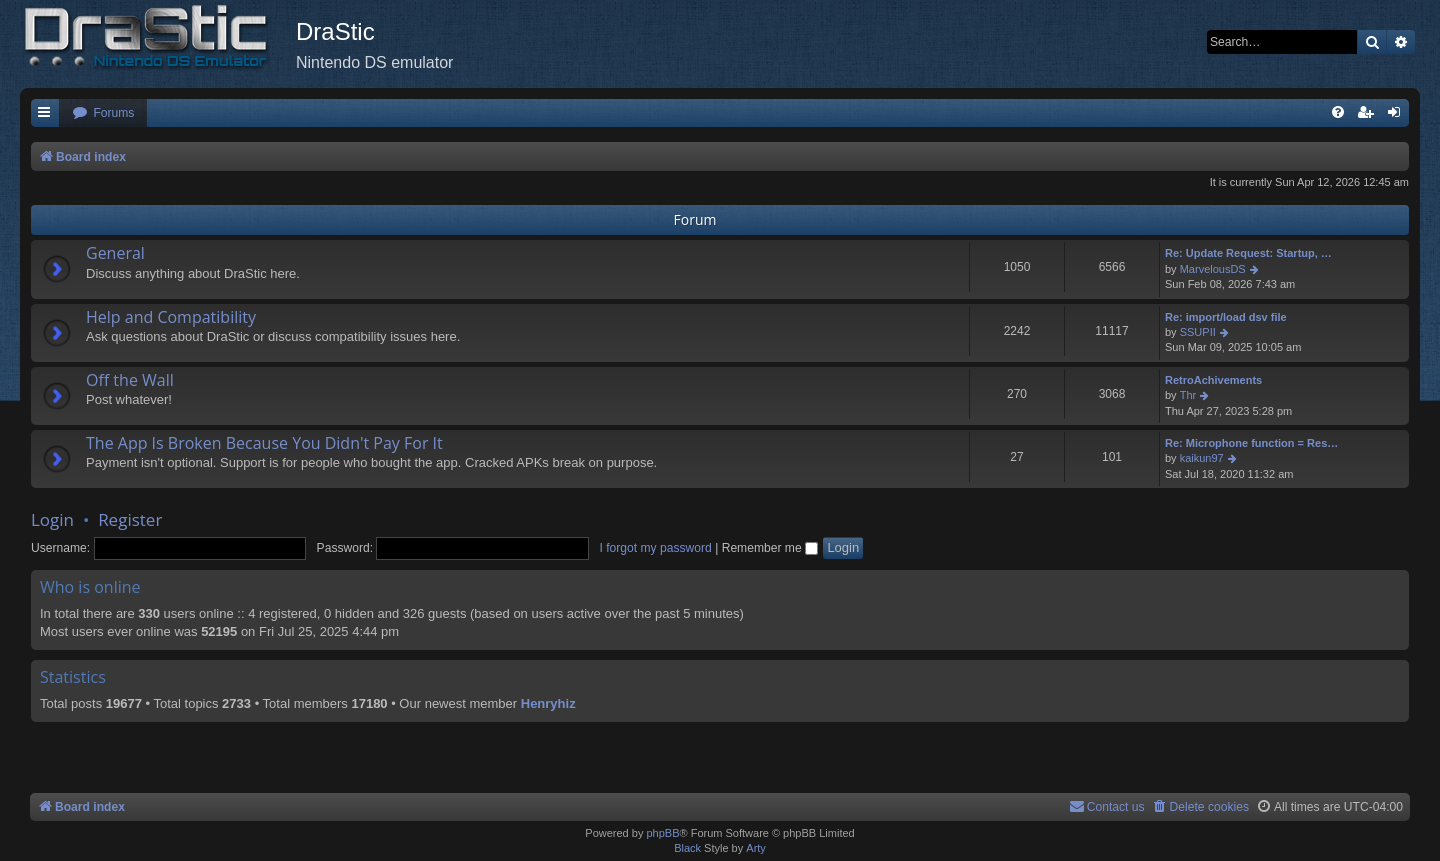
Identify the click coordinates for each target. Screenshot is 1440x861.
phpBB (662, 833)
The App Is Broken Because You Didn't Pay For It (264, 443)
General (115, 253)
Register (130, 519)
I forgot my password (656, 548)
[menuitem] (103, 113)
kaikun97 (1202, 458)
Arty (756, 848)
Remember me (770, 548)
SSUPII (1198, 332)
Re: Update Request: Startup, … (1248, 253)
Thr (1188, 395)
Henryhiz (548, 703)
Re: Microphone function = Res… (1251, 443)
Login (52, 519)
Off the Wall (130, 380)
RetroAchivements (1213, 380)
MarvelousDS (1213, 269)
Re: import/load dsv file (1226, 317)
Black (687, 848)
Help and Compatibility (171, 317)
